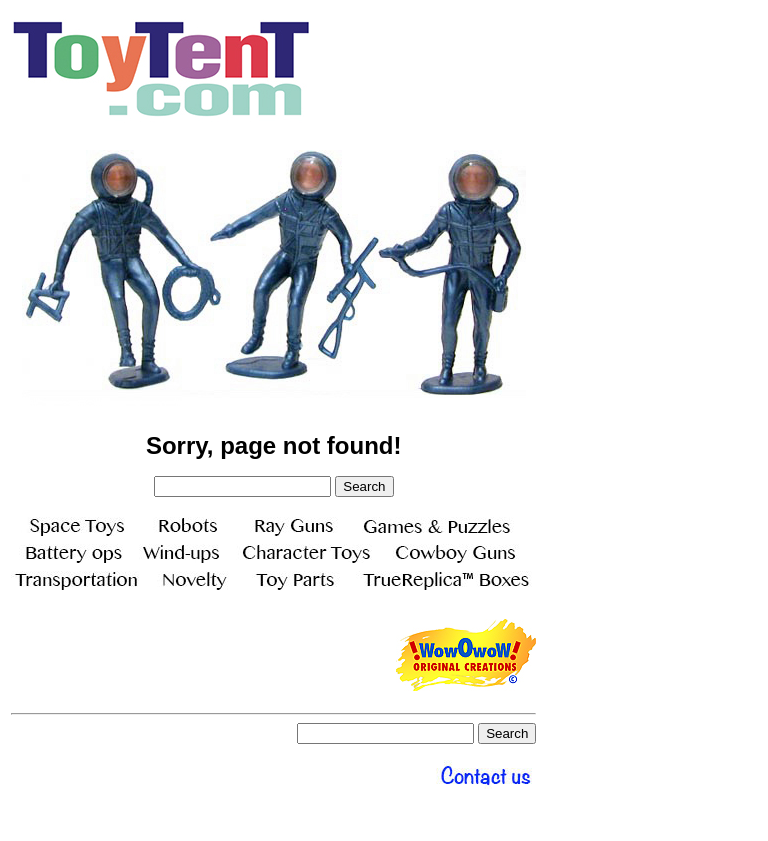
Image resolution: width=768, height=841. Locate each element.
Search (364, 486)
